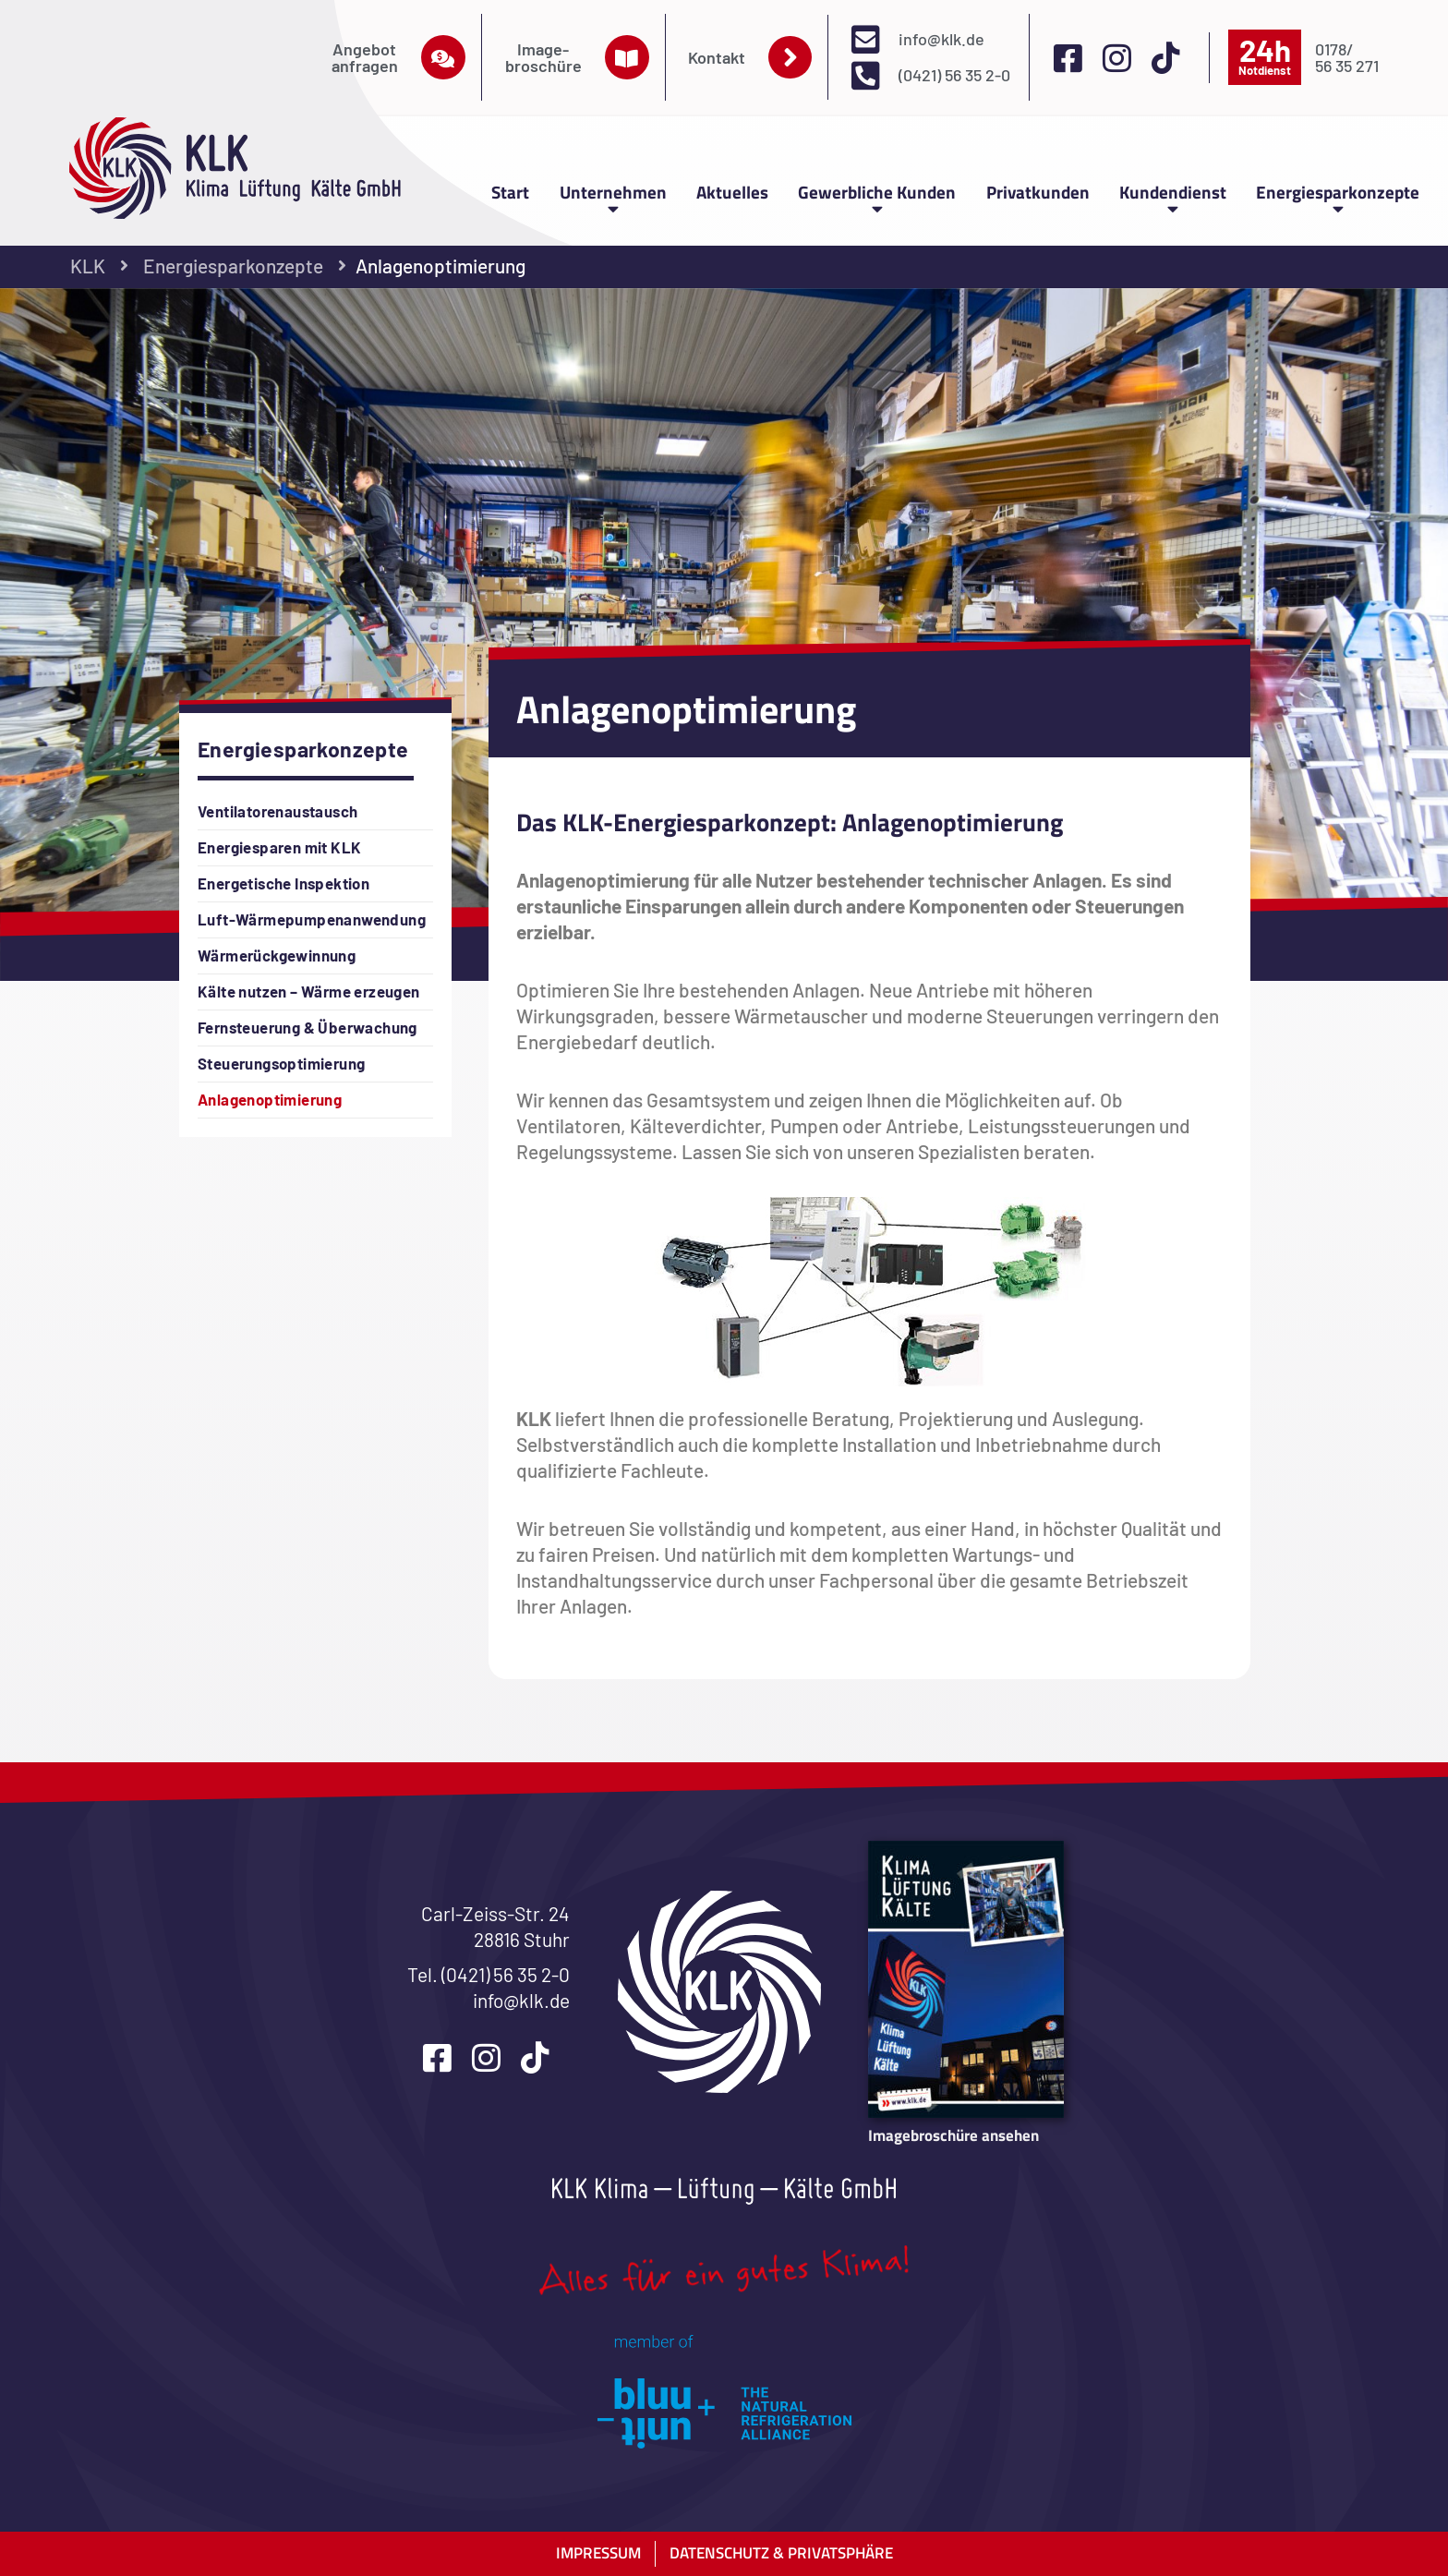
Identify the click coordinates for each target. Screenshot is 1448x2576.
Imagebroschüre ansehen (953, 2134)
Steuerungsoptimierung (281, 1063)
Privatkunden (1038, 191)
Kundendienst (1172, 196)
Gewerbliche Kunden (877, 196)
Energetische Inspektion (283, 883)
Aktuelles (732, 191)
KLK (87, 265)
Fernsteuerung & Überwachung (307, 1027)
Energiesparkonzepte (1337, 196)
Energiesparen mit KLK (279, 847)
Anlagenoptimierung (270, 1099)
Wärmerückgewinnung (277, 955)
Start (510, 191)
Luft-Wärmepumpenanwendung (312, 919)
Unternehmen (613, 196)
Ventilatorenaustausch (277, 811)
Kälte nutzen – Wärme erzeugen (309, 991)
